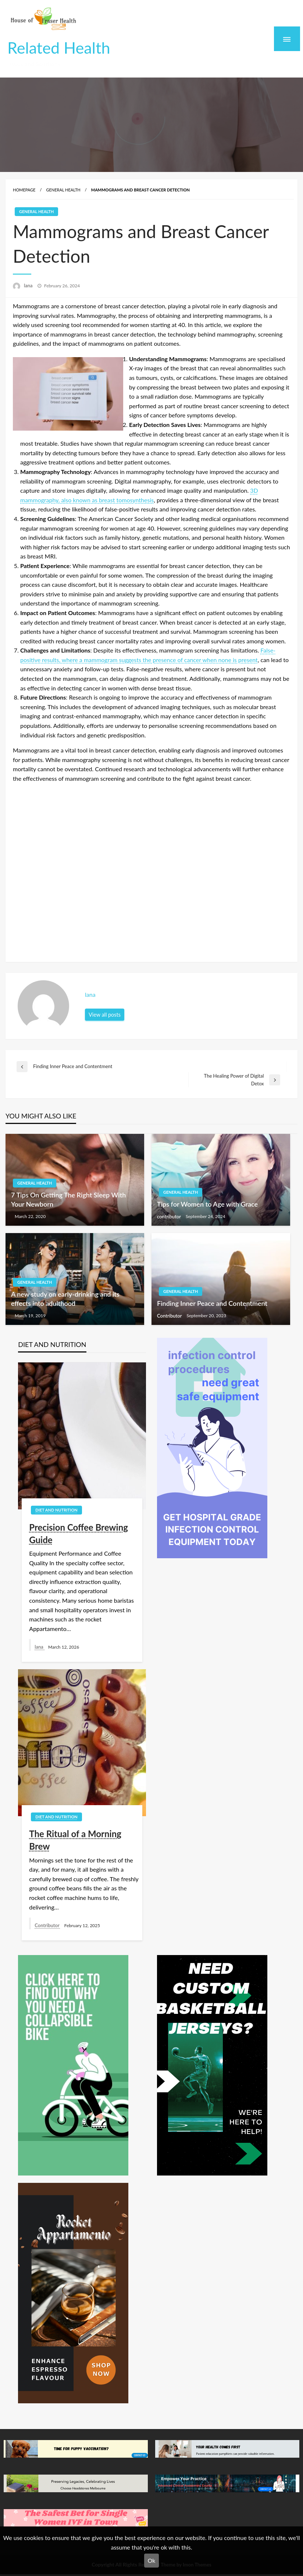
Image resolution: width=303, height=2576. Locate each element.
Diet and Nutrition (56, 1510)
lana (29, 285)
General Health (63, 189)
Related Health (58, 47)
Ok (152, 2560)
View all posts (105, 1015)
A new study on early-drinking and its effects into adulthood (65, 1298)
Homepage (24, 189)
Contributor (170, 1316)
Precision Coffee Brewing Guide (78, 1533)
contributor (169, 1216)
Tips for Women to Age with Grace (207, 1204)
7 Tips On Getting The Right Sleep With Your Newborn (68, 1199)
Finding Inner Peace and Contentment (212, 1303)
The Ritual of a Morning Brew (75, 1839)
